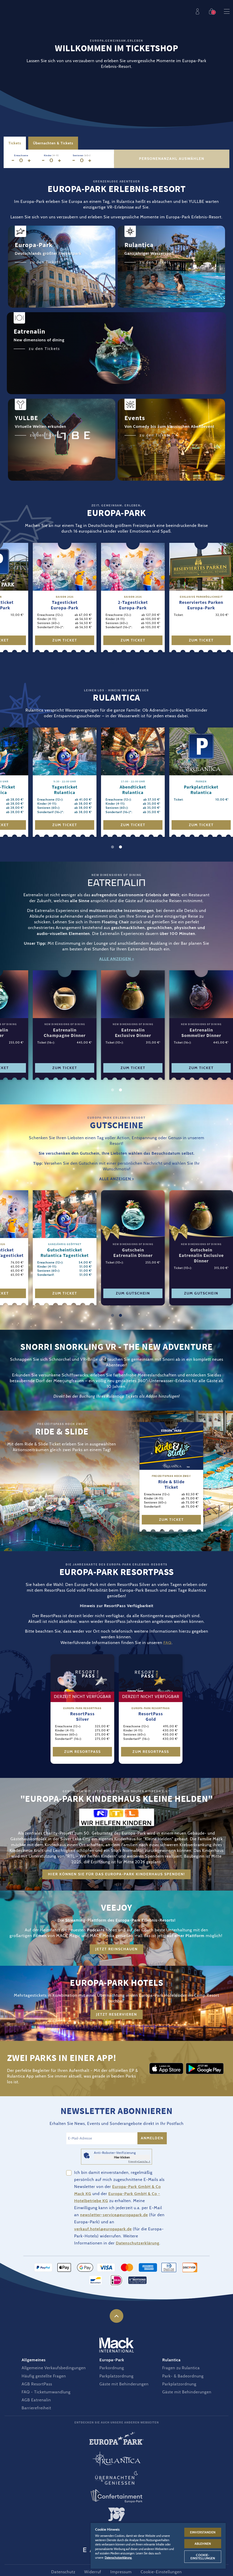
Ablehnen (203, 2544)
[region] (158, 2545)
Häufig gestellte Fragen (44, 2376)
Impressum (121, 2572)
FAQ (167, 1643)
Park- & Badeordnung (183, 2376)
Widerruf (92, 2572)
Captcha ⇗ (139, 2161)
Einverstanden (202, 2532)
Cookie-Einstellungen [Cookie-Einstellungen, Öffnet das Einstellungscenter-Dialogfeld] (202, 2556)
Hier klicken (122, 2157)
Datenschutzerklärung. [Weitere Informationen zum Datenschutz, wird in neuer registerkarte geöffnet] (118, 2557)
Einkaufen (212, 11)
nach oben (116, 2316)
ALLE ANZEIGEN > (116, 959)
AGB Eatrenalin (36, 2400)
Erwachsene (21, 155)
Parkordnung (111, 2368)
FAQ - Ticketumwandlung (46, 2392)
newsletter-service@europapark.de (114, 2215)
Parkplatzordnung (116, 2376)
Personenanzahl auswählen (172, 159)
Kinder (48, 155)
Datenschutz (63, 2572)
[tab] (15, 143)
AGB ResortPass (37, 2384)
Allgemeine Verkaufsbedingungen (54, 2368)
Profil (198, 11)
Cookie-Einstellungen (161, 2572)
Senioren (78, 155)
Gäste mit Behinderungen (124, 2384)
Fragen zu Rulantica (181, 2368)
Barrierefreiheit (36, 2408)
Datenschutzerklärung (137, 2243)
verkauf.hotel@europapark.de (103, 2229)
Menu (227, 11)
